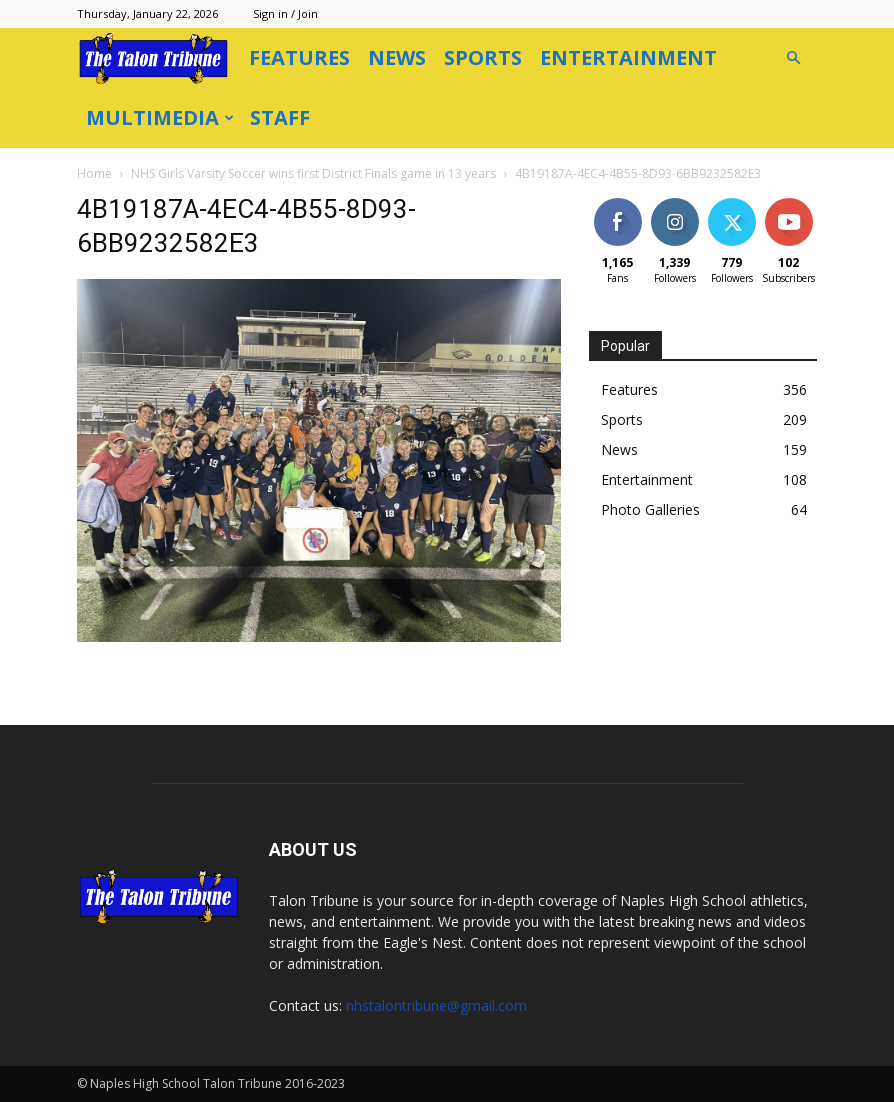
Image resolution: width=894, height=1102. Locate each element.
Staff (280, 117)
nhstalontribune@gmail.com (436, 1005)
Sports (483, 57)
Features (299, 57)
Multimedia (160, 117)
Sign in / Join (285, 13)
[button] (793, 58)
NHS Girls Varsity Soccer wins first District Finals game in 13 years (313, 173)
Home (94, 173)
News (397, 57)
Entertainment (628, 57)
